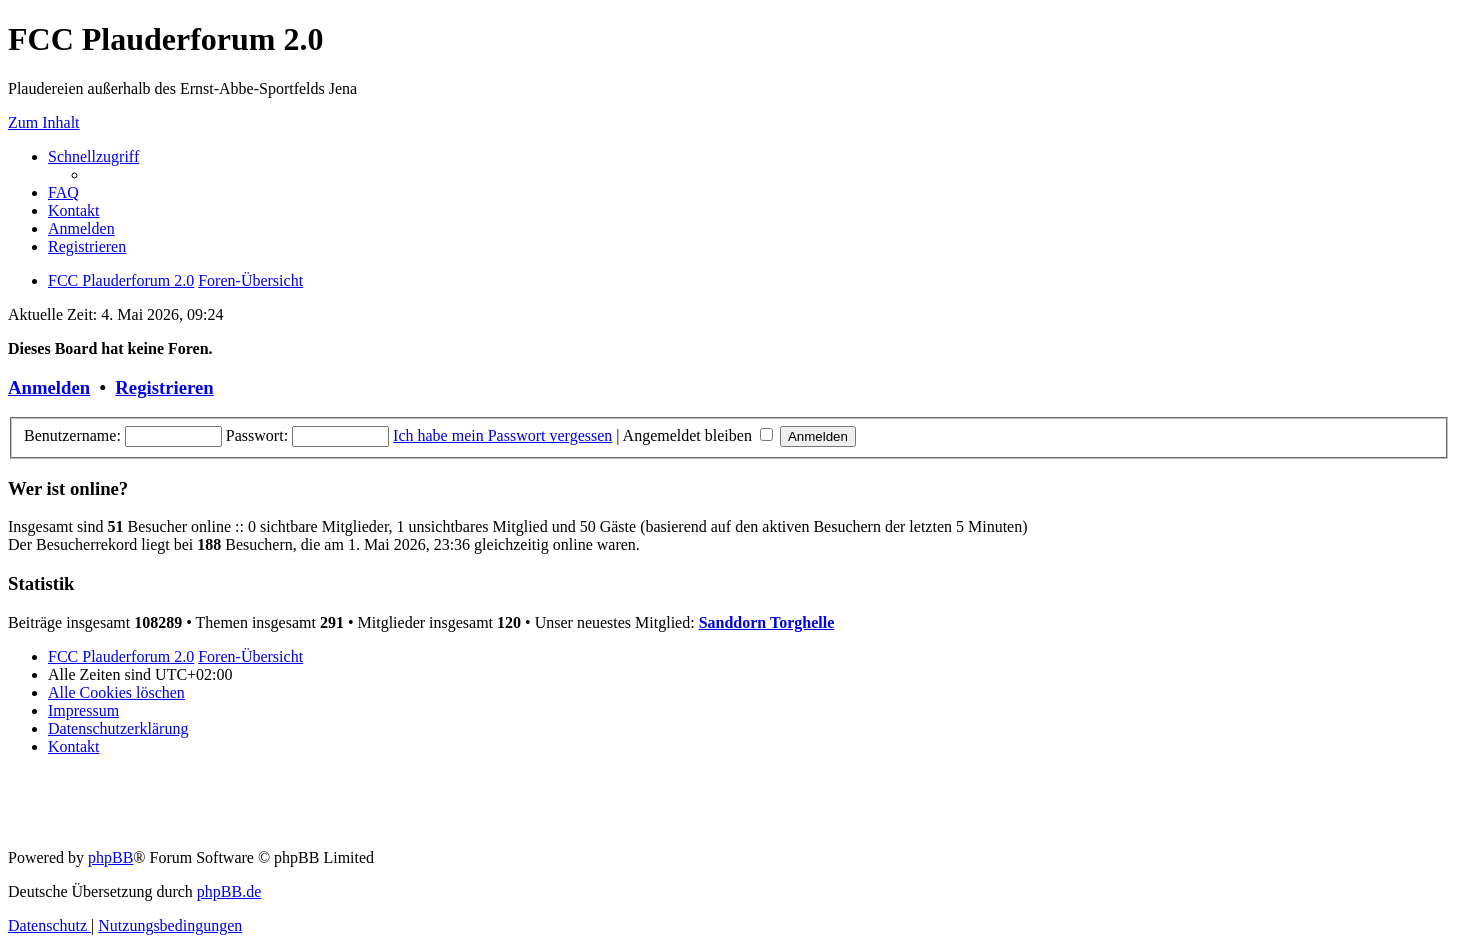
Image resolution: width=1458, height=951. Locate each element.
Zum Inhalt (44, 122)
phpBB (110, 857)
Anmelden (49, 387)
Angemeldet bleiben (698, 435)
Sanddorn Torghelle (767, 622)
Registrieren (164, 387)
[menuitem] (63, 192)
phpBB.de (229, 891)
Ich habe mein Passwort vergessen (502, 435)
